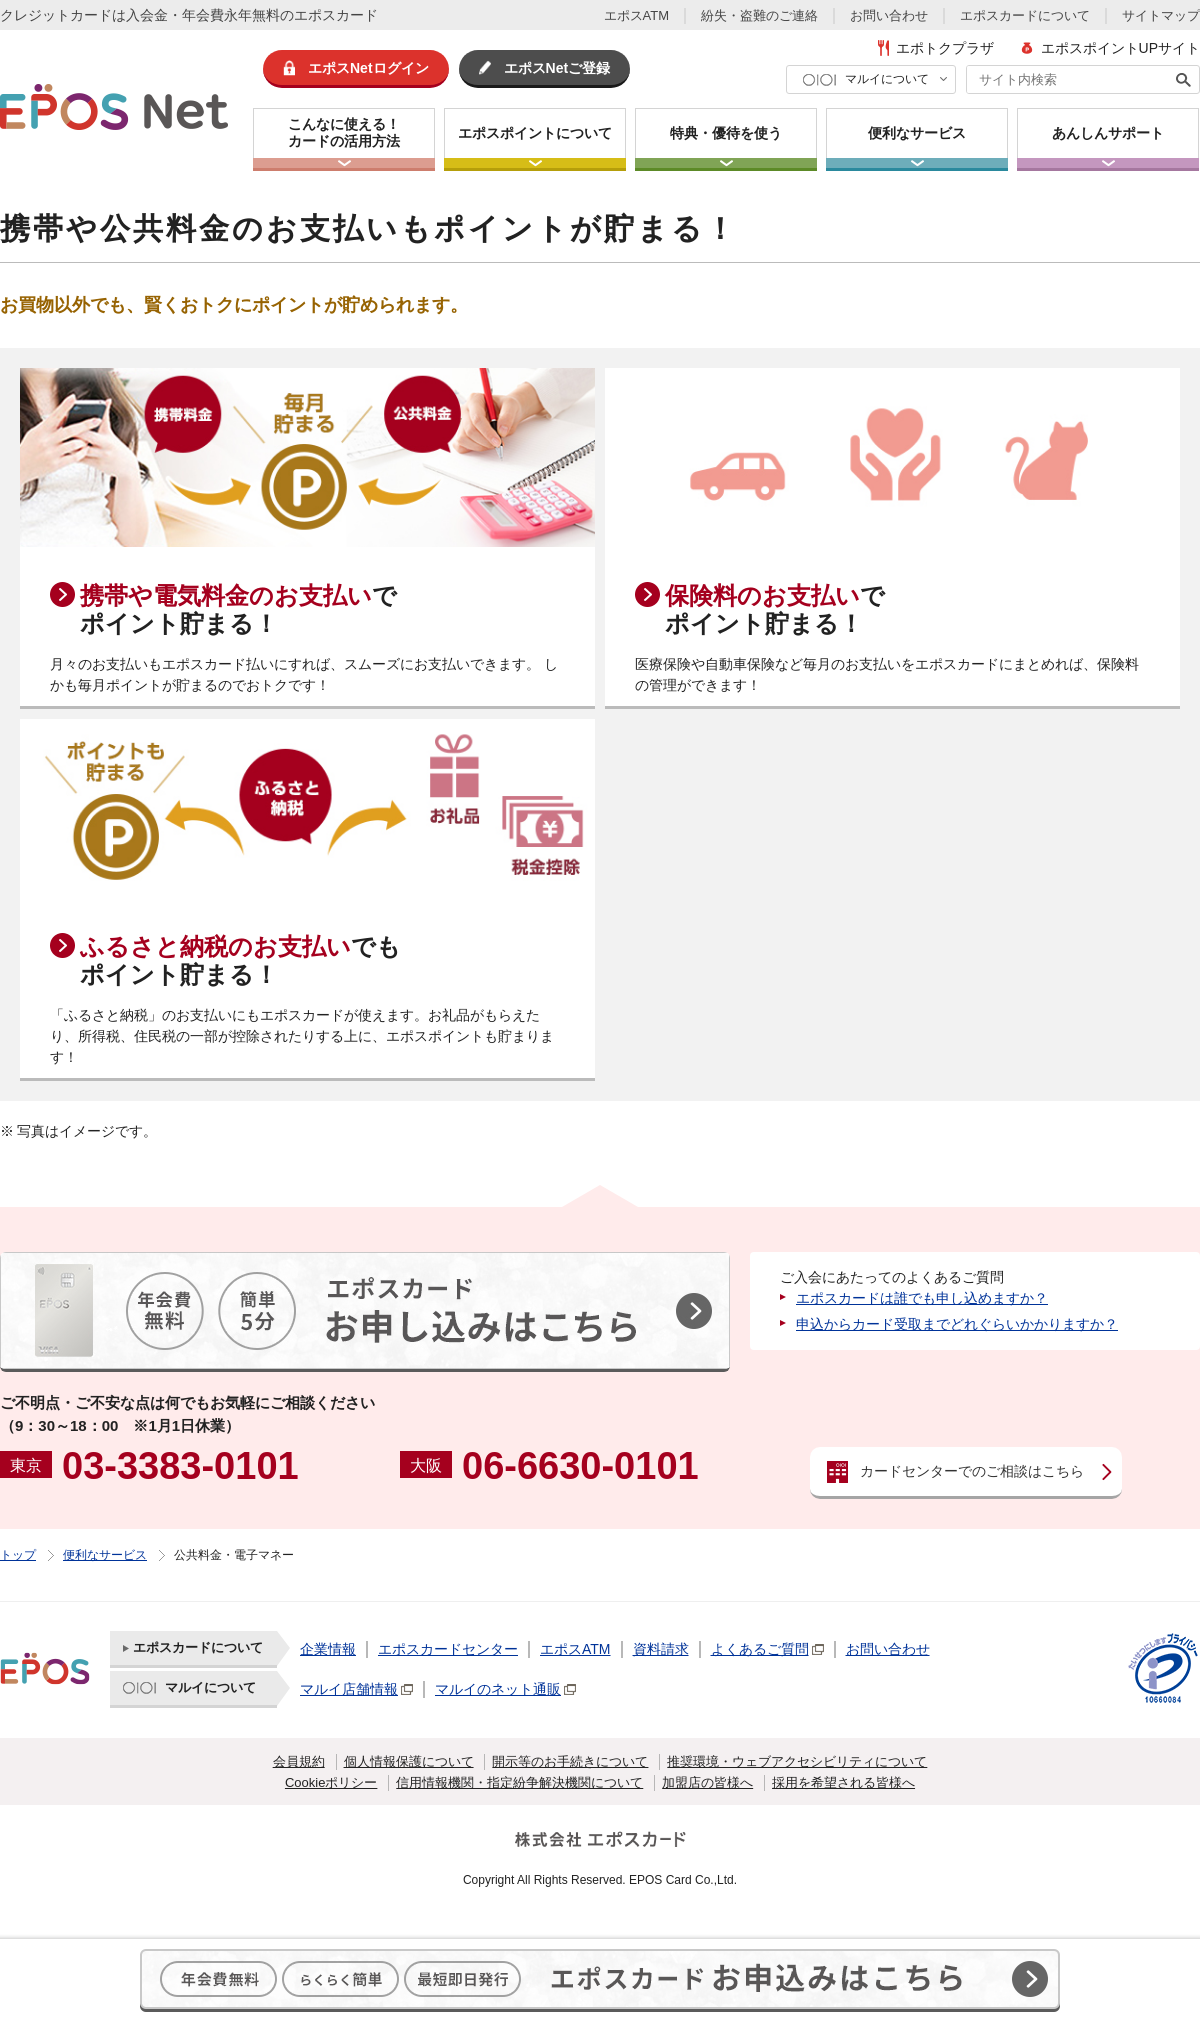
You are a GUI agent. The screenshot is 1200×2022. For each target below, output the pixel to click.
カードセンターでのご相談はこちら (972, 1471)
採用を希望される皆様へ (843, 1782)
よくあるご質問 (760, 1649)
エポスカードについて (1025, 15)
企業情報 (328, 1649)
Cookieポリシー (331, 1782)
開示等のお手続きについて (570, 1761)
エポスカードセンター (448, 1649)
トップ (18, 1555)
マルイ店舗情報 (349, 1689)
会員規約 (299, 1761)
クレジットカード (56, 15)
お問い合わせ (889, 15)
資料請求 (661, 1649)
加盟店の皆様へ (707, 1782)
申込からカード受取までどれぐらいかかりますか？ (957, 1324)
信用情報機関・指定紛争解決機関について (519, 1782)
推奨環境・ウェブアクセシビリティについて (797, 1761)
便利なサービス (105, 1555)
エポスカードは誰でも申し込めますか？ (922, 1298)
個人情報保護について (409, 1761)
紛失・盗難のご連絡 (759, 15)
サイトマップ (1161, 15)
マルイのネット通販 (498, 1689)
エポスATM (636, 15)
